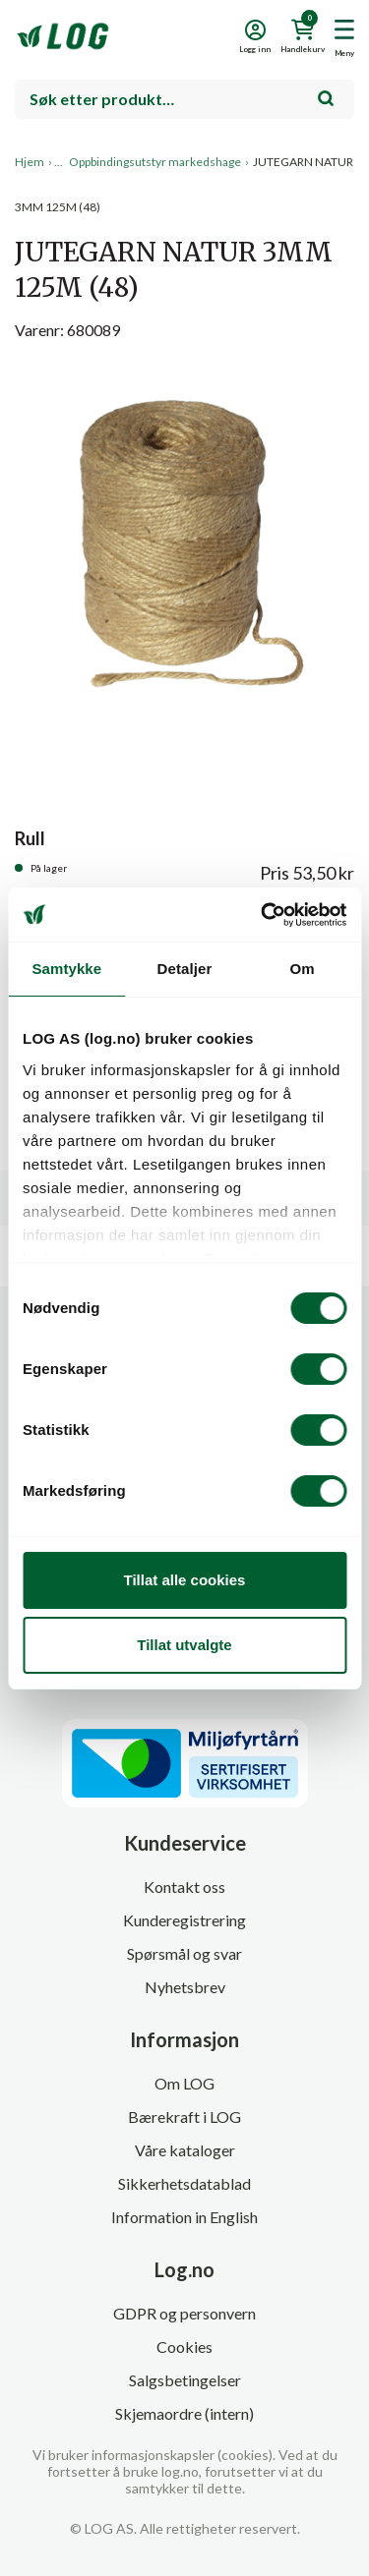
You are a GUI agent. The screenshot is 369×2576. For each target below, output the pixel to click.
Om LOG (184, 2083)
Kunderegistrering (184, 1920)
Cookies (184, 2346)
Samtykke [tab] (66, 968)
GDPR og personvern (184, 2313)
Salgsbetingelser (185, 2380)
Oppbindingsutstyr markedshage (155, 161)
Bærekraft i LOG (184, 2116)
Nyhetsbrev (185, 1986)
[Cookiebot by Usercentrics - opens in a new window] (262, 915)
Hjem (29, 161)
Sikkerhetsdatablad (184, 2183)
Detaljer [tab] (185, 968)
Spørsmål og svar (184, 1953)
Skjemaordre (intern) (184, 2413)
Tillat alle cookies (185, 1580)
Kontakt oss (184, 1886)
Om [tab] (302, 968)
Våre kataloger (185, 2150)
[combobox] (184, 99)
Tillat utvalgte (184, 1644)
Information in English (184, 2216)
